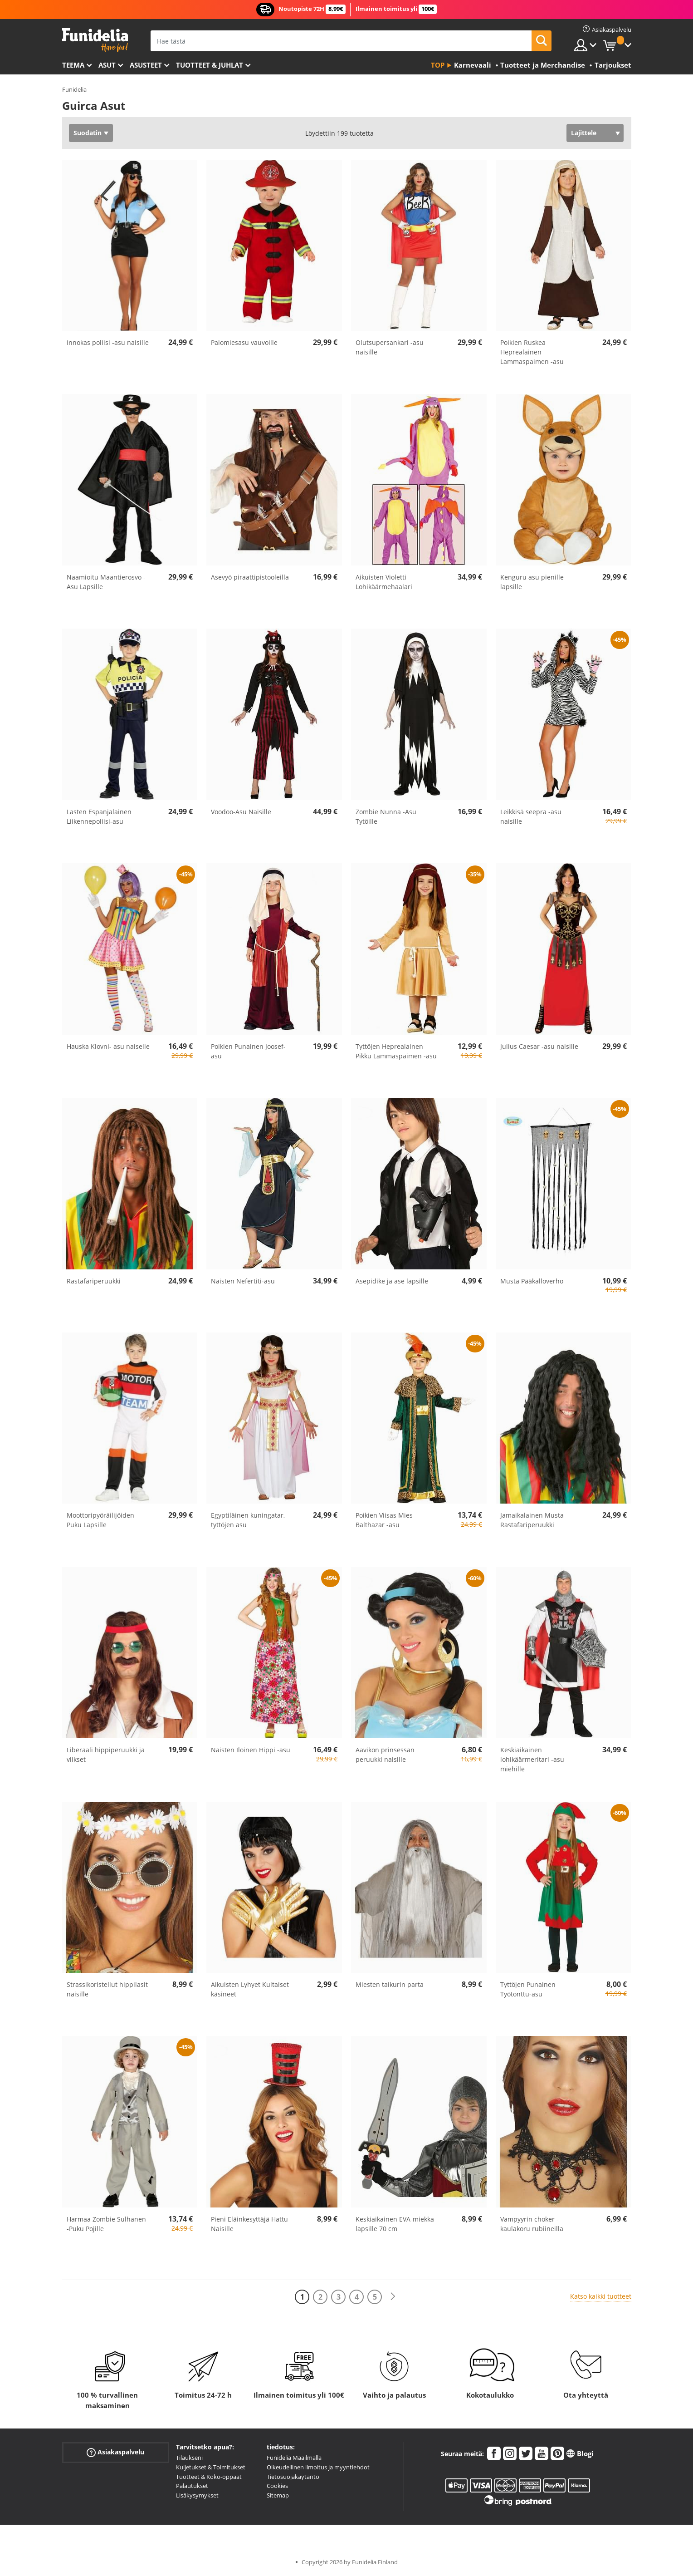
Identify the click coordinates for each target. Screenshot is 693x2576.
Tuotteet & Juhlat (209, 64)
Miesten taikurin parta (390, 1984)
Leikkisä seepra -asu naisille (530, 816)
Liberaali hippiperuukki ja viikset (106, 1754)
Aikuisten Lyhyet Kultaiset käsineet (250, 1989)
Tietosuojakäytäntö (293, 2477)
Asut (107, 64)
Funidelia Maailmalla (294, 2457)
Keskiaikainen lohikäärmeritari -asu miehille (532, 1759)
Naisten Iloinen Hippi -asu (250, 1749)
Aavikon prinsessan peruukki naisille (385, 1754)
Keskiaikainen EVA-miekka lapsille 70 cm (395, 2224)
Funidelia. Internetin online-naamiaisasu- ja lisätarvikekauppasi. (95, 40)
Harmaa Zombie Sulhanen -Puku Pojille (106, 2224)
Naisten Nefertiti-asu (243, 1281)
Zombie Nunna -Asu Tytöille (386, 816)
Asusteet (146, 64)
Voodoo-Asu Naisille (241, 811)
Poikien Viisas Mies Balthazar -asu (384, 1520)
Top (437, 64)
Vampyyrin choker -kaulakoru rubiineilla (531, 2224)
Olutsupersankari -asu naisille (390, 347)
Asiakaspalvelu (115, 2452)
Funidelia (74, 89)
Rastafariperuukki (94, 1281)
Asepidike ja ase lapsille (392, 1281)
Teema (73, 64)
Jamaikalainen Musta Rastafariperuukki (532, 1520)
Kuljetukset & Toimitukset (210, 2467)
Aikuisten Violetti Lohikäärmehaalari (384, 582)
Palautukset (192, 2486)
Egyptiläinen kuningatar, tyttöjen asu (248, 1520)
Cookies (277, 2486)
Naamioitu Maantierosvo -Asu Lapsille (106, 582)
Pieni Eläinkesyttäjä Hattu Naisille (249, 2224)
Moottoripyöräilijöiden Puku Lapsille (100, 1520)
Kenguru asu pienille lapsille (532, 582)
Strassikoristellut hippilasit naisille (107, 1989)
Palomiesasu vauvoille (244, 342)
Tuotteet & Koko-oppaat (209, 2477)
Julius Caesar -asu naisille (539, 1046)
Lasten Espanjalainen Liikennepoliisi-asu (99, 816)
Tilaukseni (189, 2457)
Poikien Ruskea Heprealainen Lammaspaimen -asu (532, 352)
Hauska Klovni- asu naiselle (108, 1046)
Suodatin (87, 132)
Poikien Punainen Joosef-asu (248, 1051)
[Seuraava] (393, 2296)
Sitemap (278, 2495)
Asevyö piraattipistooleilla (250, 577)
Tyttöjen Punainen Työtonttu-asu (528, 1989)
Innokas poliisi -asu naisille (108, 342)
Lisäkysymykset (197, 2495)
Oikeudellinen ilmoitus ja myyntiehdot (318, 2467)
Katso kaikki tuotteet (600, 2296)
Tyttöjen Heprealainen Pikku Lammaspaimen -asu (396, 1051)
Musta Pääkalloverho (531, 1281)
